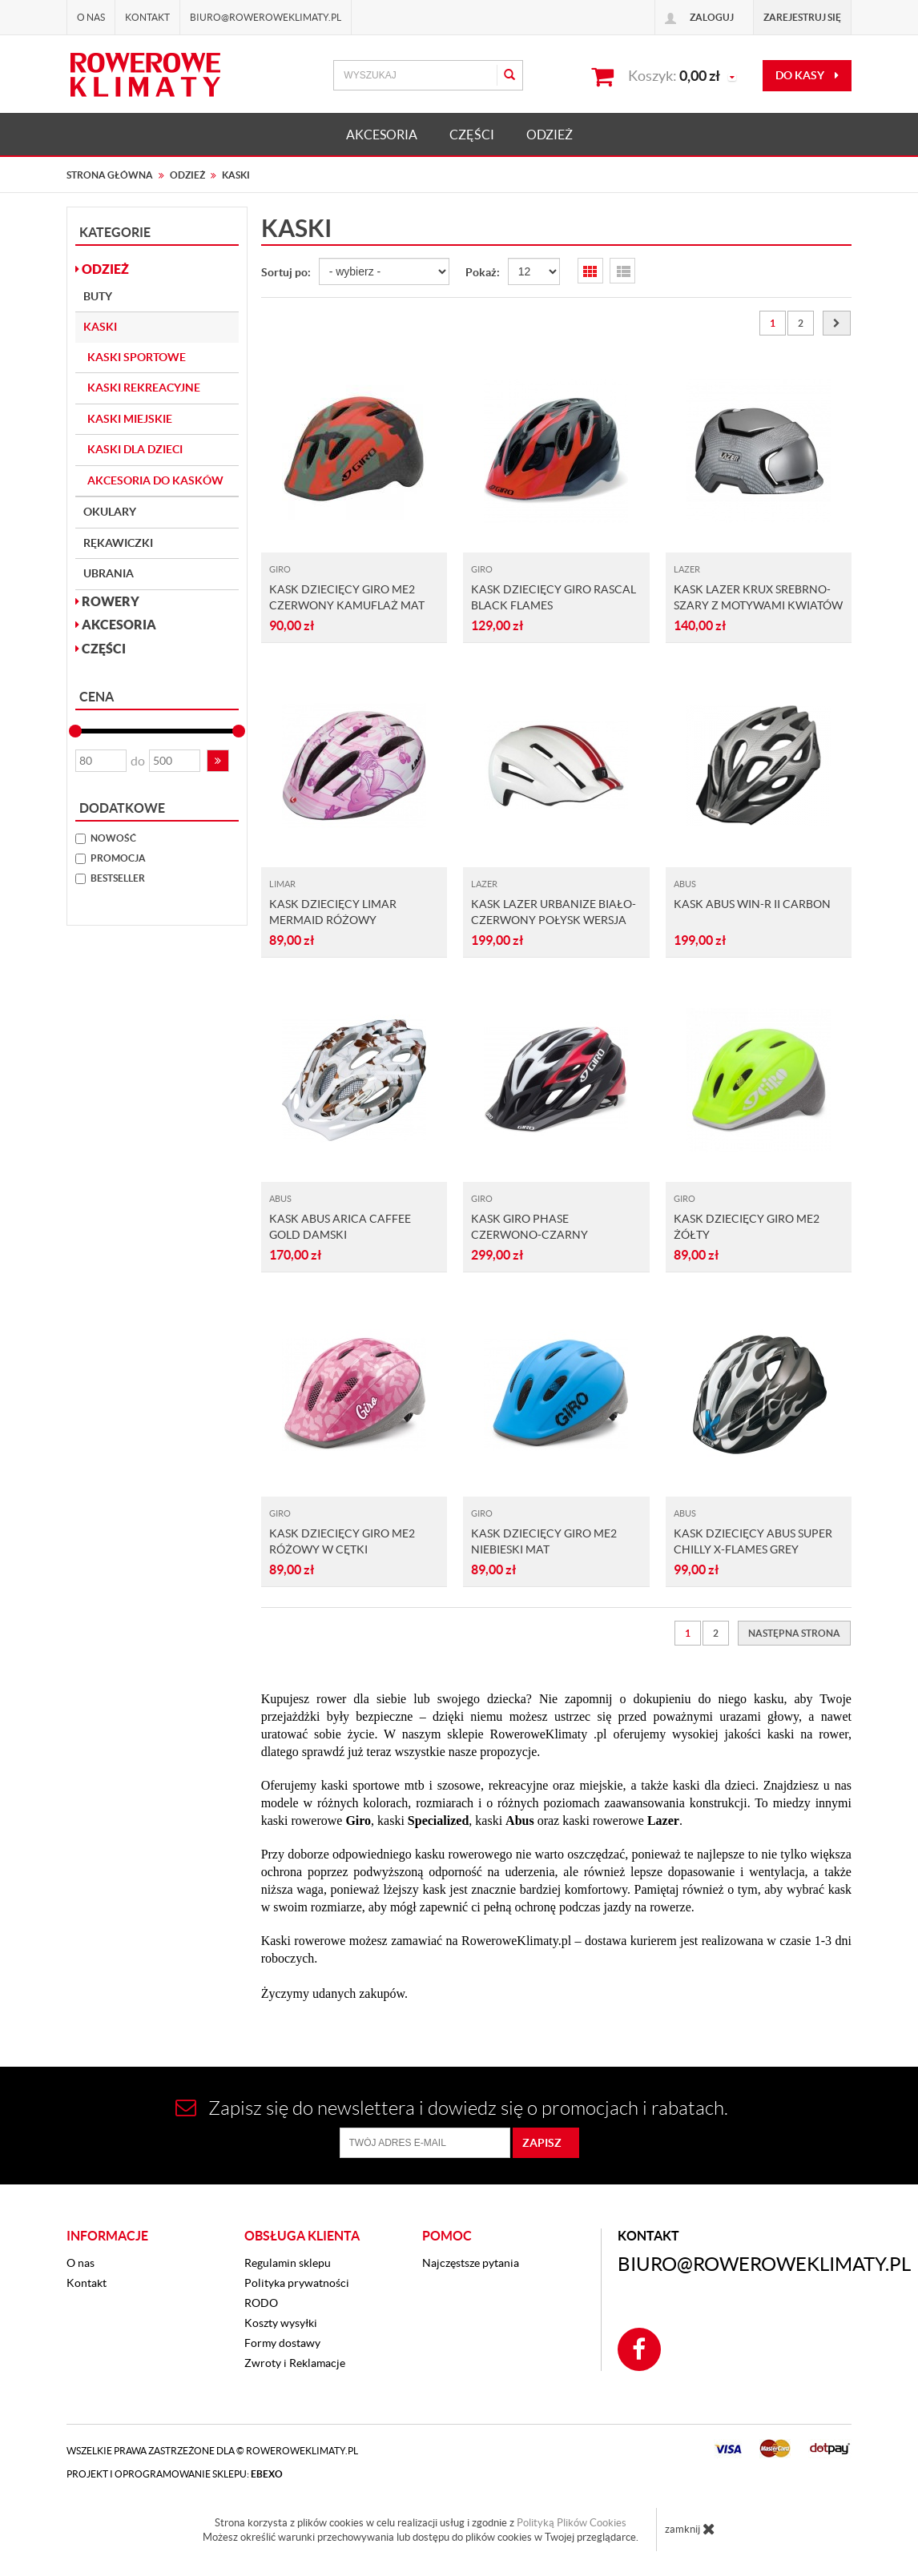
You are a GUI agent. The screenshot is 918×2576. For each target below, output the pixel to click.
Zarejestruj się (802, 17)
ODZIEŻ (549, 134)
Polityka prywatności (296, 2283)
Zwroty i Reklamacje (294, 2363)
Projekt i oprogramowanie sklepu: (174, 2474)
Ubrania (108, 573)
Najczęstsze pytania (470, 2263)
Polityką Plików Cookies (571, 2523)
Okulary (109, 511)
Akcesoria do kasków (155, 480)
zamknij (690, 2529)
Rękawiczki (118, 542)
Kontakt (147, 17)
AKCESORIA (381, 134)
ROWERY (107, 601)
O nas (91, 17)
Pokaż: (482, 272)
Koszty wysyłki (280, 2323)
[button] (218, 760)
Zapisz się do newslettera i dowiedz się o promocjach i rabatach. (451, 2108)
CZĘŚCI (471, 134)
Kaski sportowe (136, 357)
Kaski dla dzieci (135, 449)
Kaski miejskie (129, 418)
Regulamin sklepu (287, 2263)
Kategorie (115, 232)
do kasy (807, 75)
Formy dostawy (282, 2343)
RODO (261, 2303)
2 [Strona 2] (800, 323)
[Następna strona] (837, 323)
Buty (97, 296)
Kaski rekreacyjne (143, 387)
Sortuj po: (286, 272)
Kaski (100, 326)
